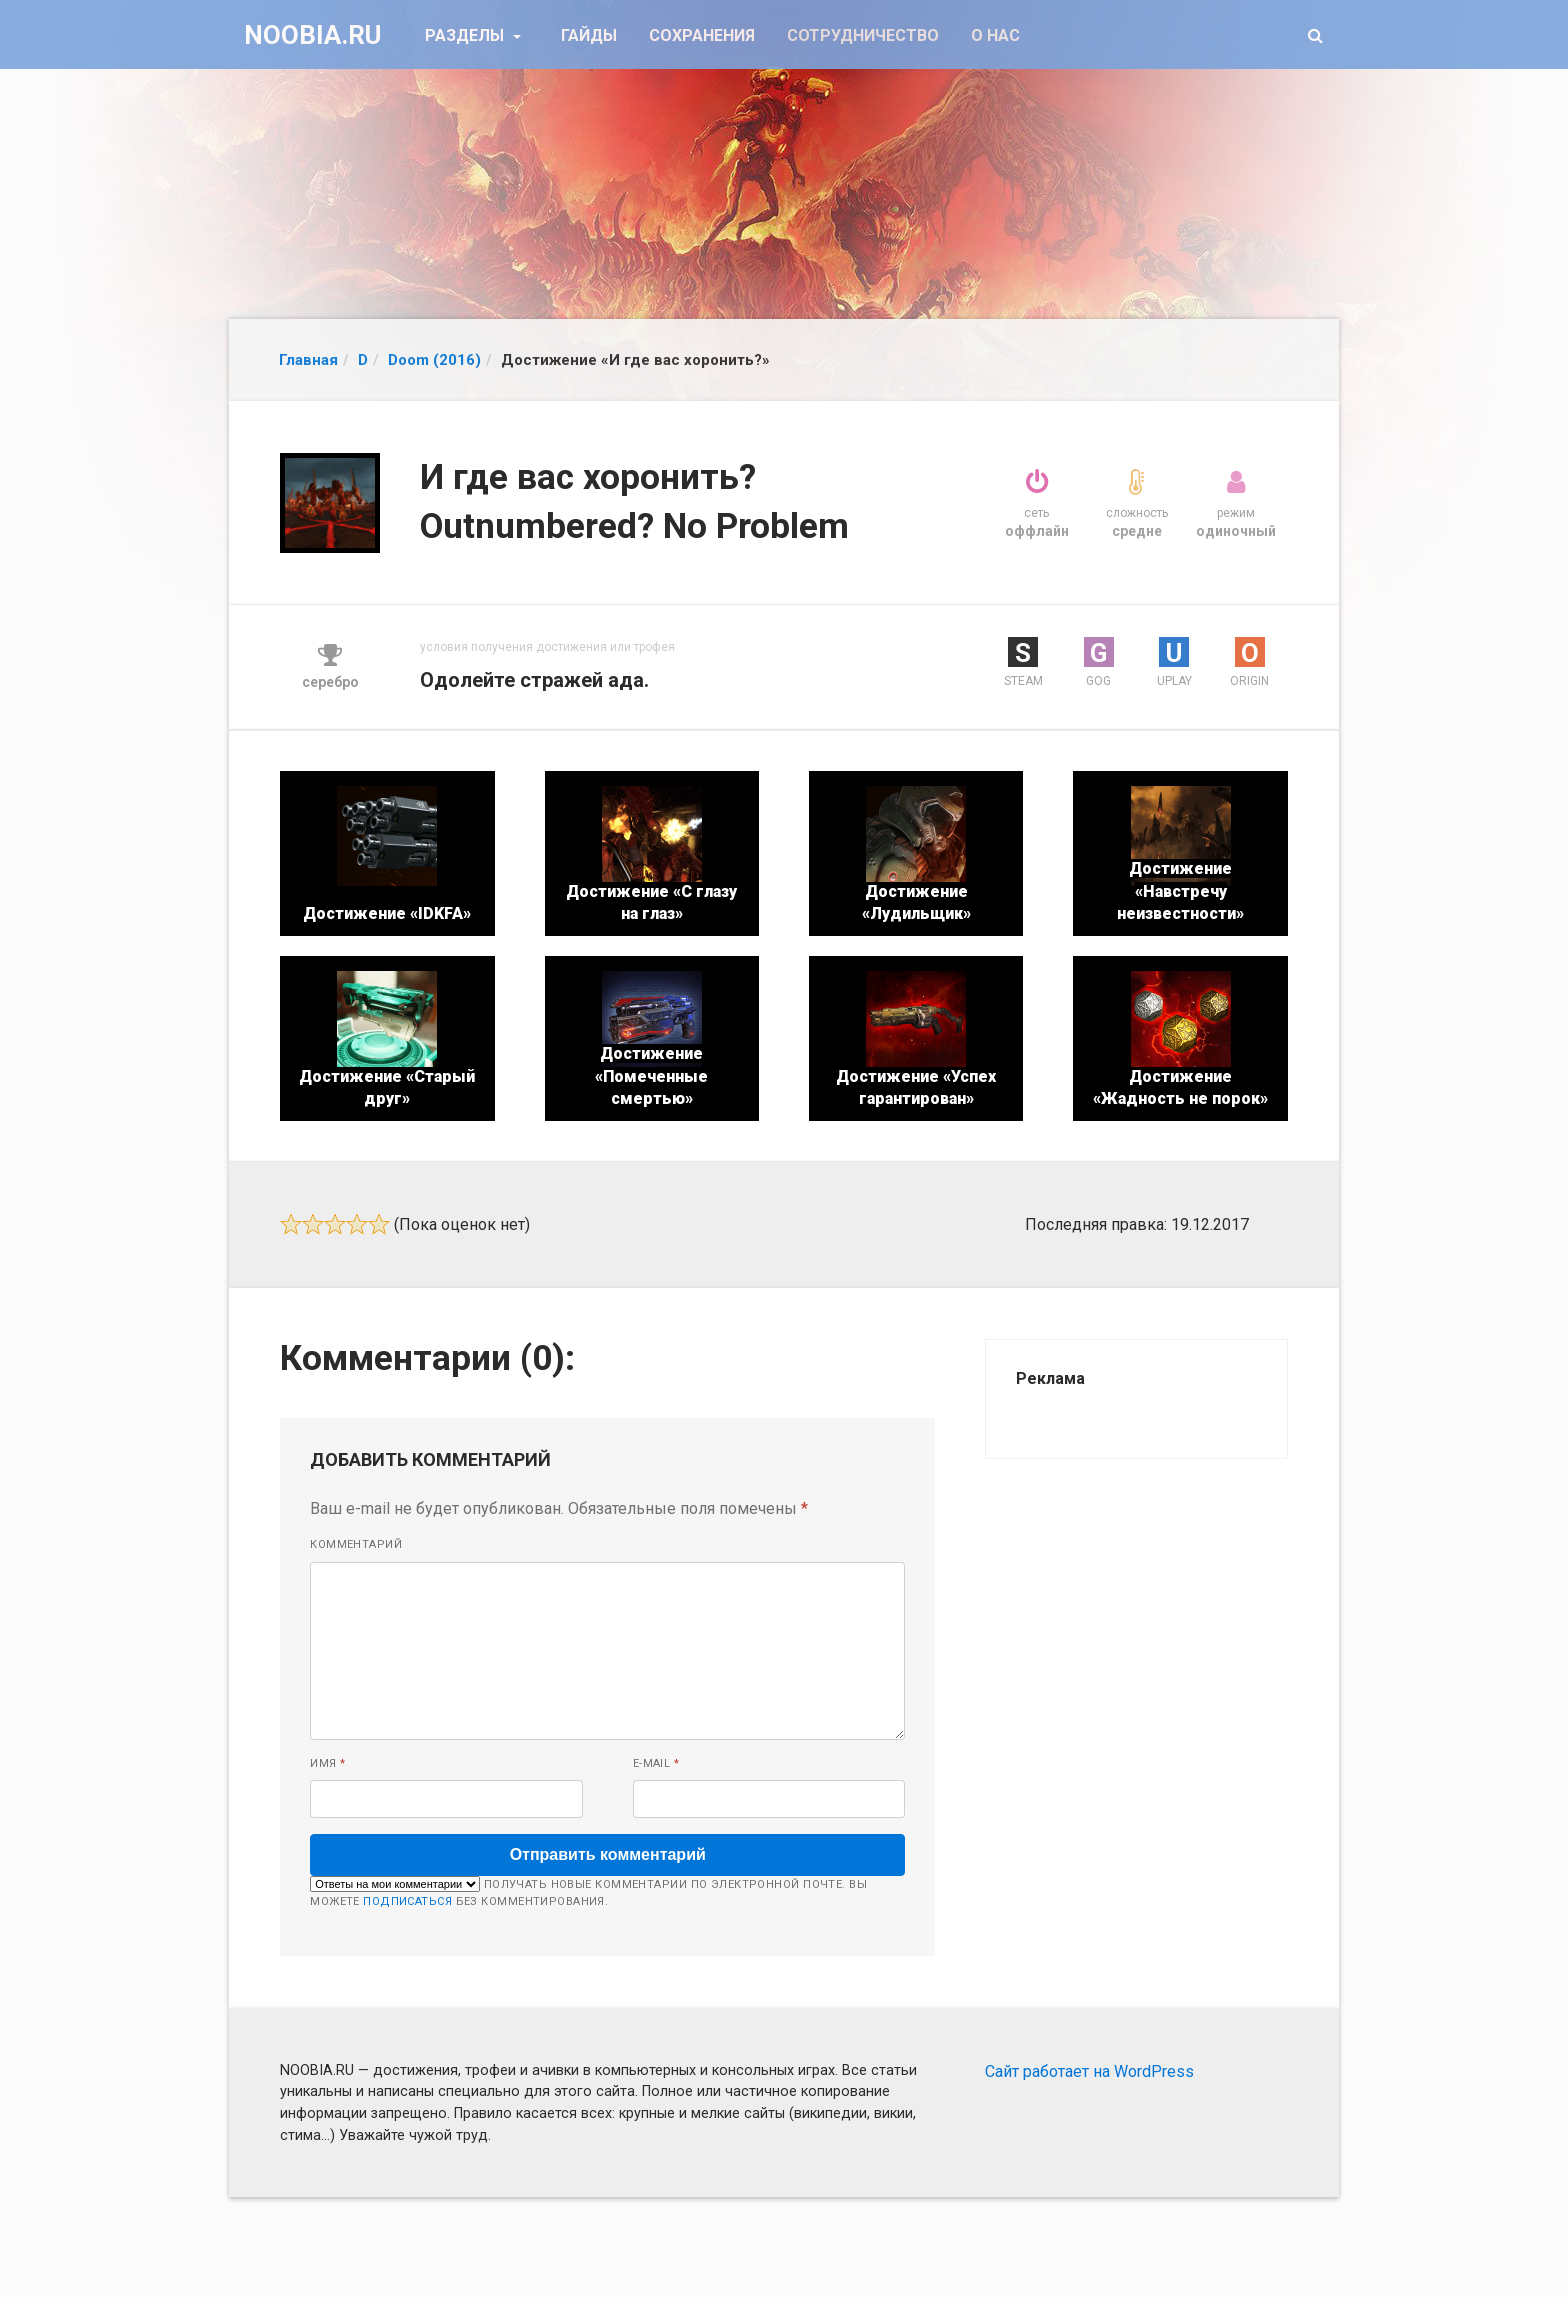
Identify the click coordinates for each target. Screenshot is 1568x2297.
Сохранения (702, 35)
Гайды (589, 35)
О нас (995, 35)
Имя (327, 1763)
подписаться (407, 1901)
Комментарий (356, 1544)
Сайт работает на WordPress (1089, 2071)
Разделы (466, 35)
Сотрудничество (863, 35)
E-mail (656, 1763)
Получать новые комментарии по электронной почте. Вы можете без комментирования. (588, 1892)
